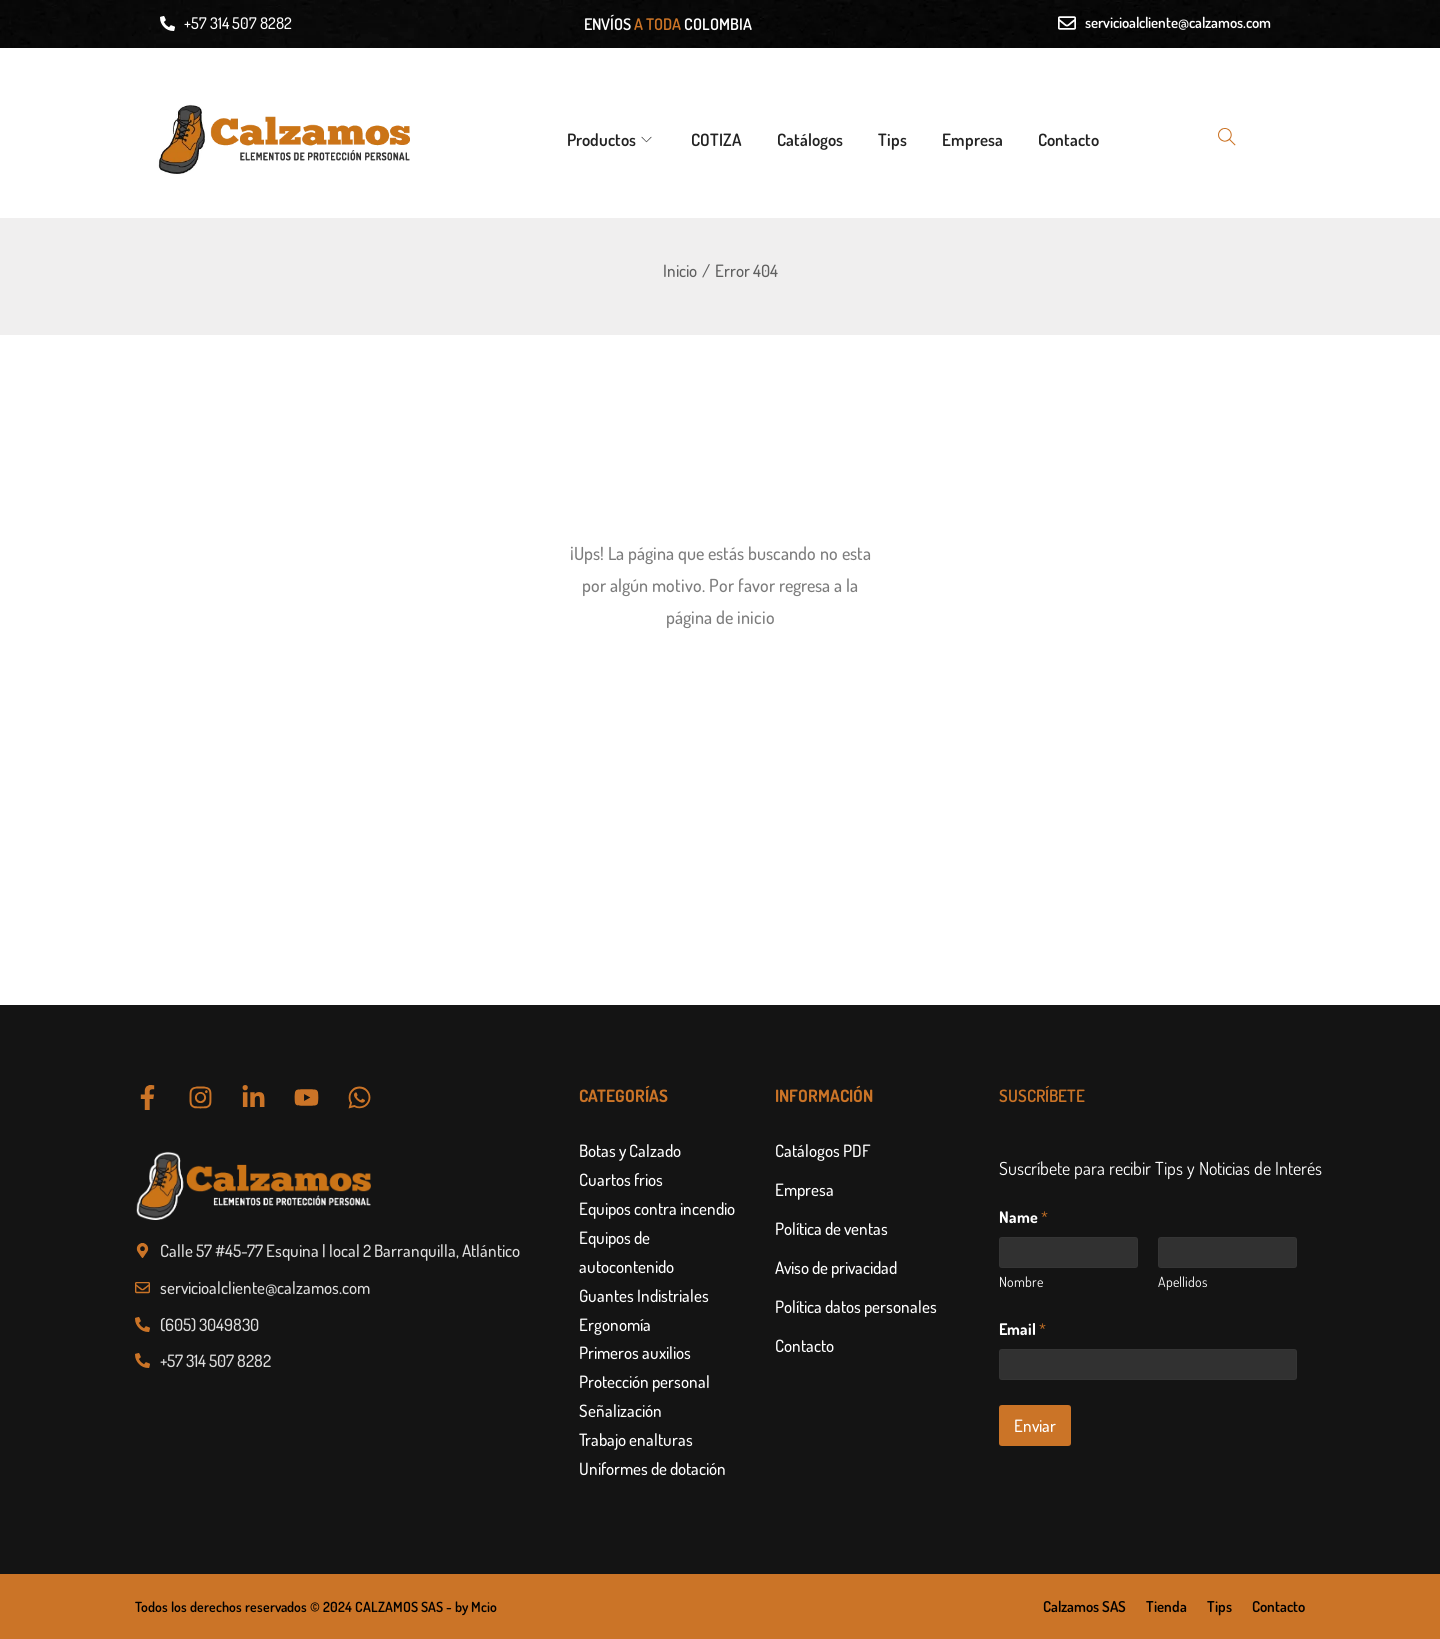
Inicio (680, 270)
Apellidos (1182, 1281)
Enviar (1035, 1425)
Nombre (1021, 1281)
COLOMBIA (718, 24)
